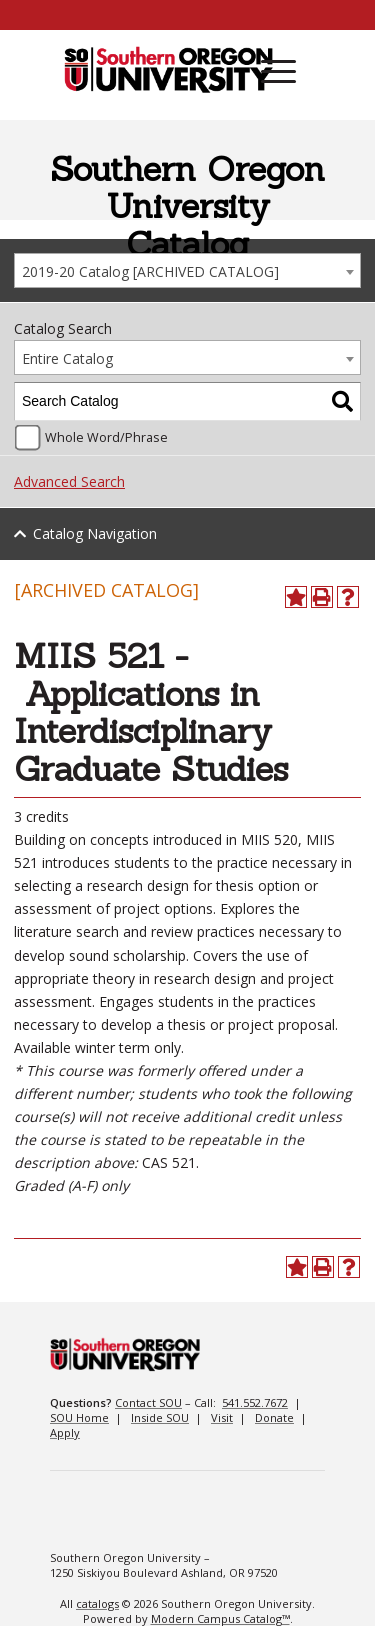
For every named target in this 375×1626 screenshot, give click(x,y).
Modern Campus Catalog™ (220, 1618)
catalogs (97, 1603)
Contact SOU (148, 1402)
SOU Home (79, 1417)
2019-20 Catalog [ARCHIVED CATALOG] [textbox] (150, 271)
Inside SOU (160, 1417)
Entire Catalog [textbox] (67, 358)
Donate (274, 1417)
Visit (222, 1417)
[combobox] (187, 270)
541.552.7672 (255, 1402)
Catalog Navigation (95, 533)
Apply (65, 1432)
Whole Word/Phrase (106, 437)
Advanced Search (69, 481)
